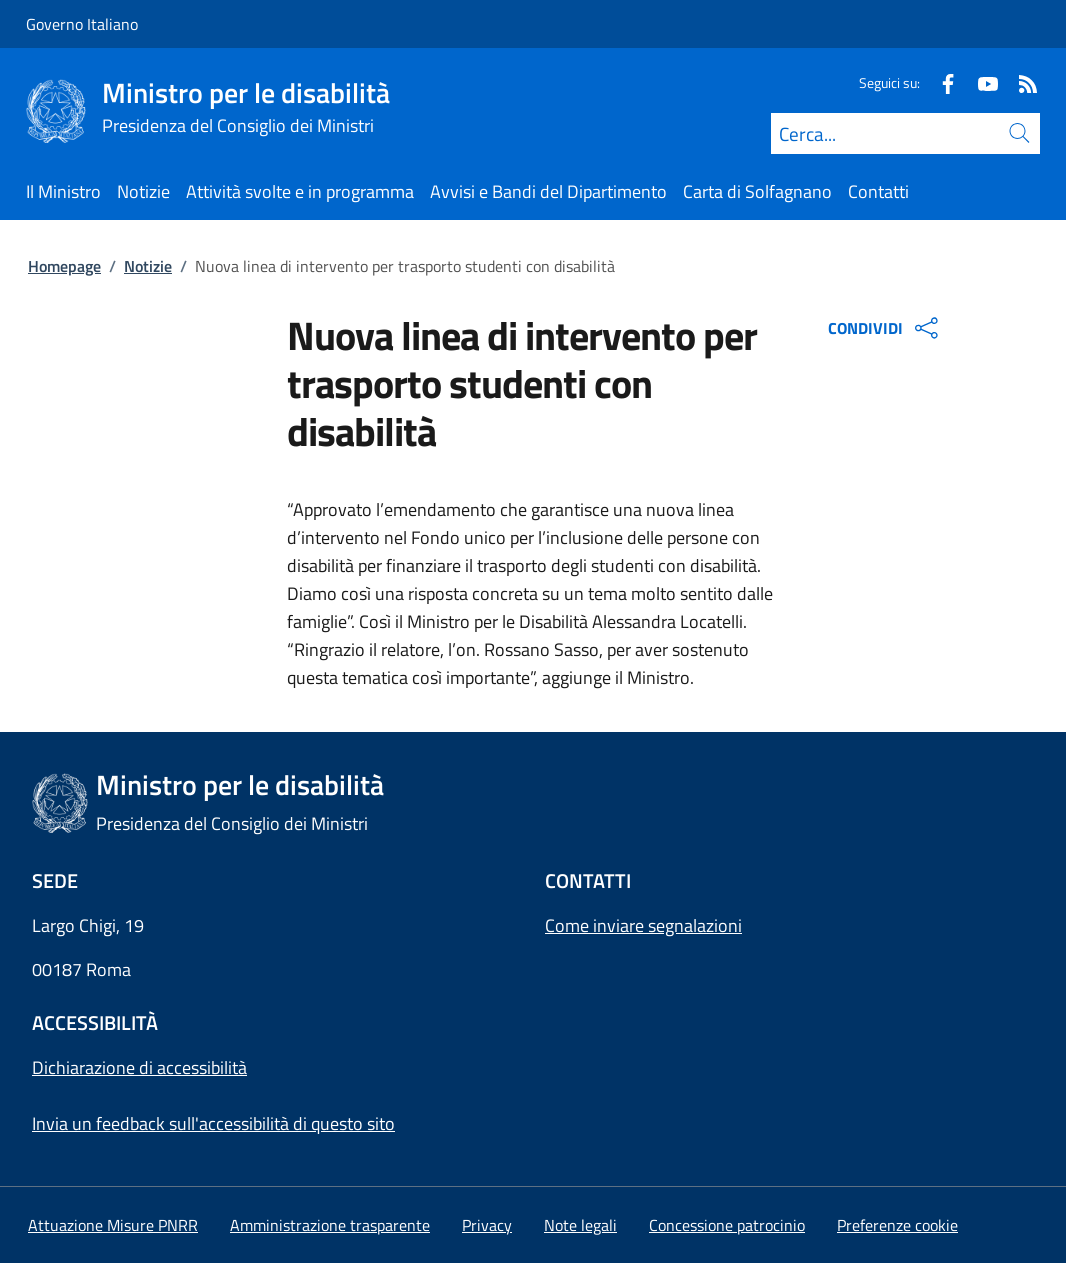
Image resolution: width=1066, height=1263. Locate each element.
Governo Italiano (82, 24)
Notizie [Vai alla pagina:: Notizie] (148, 266)
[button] (897, 1225)
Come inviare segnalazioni (643, 925)
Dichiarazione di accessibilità (139, 1067)
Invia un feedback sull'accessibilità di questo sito (213, 1123)
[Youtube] (980, 82)
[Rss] (1020, 82)
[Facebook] (940, 82)
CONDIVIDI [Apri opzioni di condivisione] (885, 328)
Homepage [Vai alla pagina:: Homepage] (64, 266)
